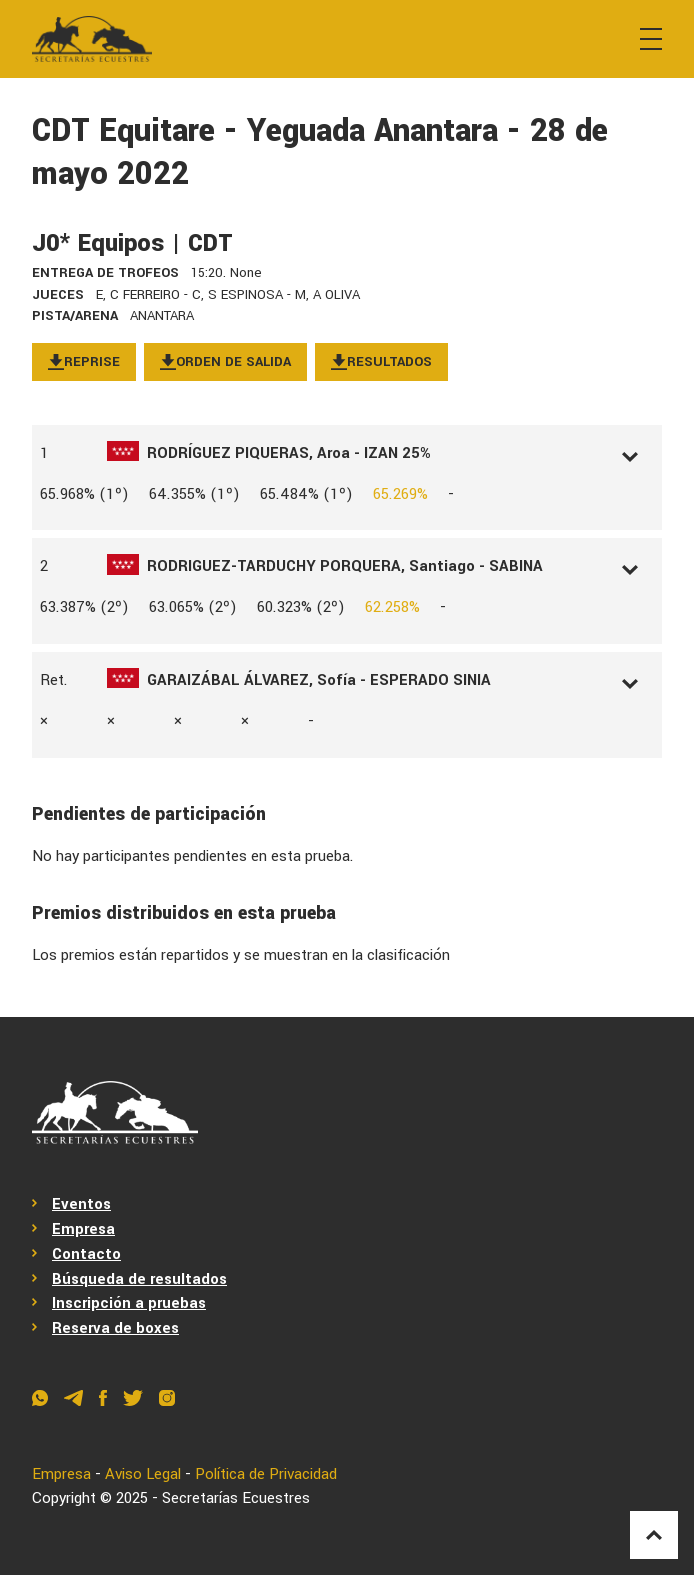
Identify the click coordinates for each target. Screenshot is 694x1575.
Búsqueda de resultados (139, 1279)
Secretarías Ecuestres (236, 1498)
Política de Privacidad (266, 1474)
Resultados (381, 361)
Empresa (83, 1229)
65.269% (400, 494)
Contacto (86, 1254)
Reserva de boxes (115, 1328)
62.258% (392, 607)
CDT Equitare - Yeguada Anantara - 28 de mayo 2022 (320, 152)
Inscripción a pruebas (129, 1303)
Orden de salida (225, 361)
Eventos (81, 1204)
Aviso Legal (143, 1474)
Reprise (84, 361)
